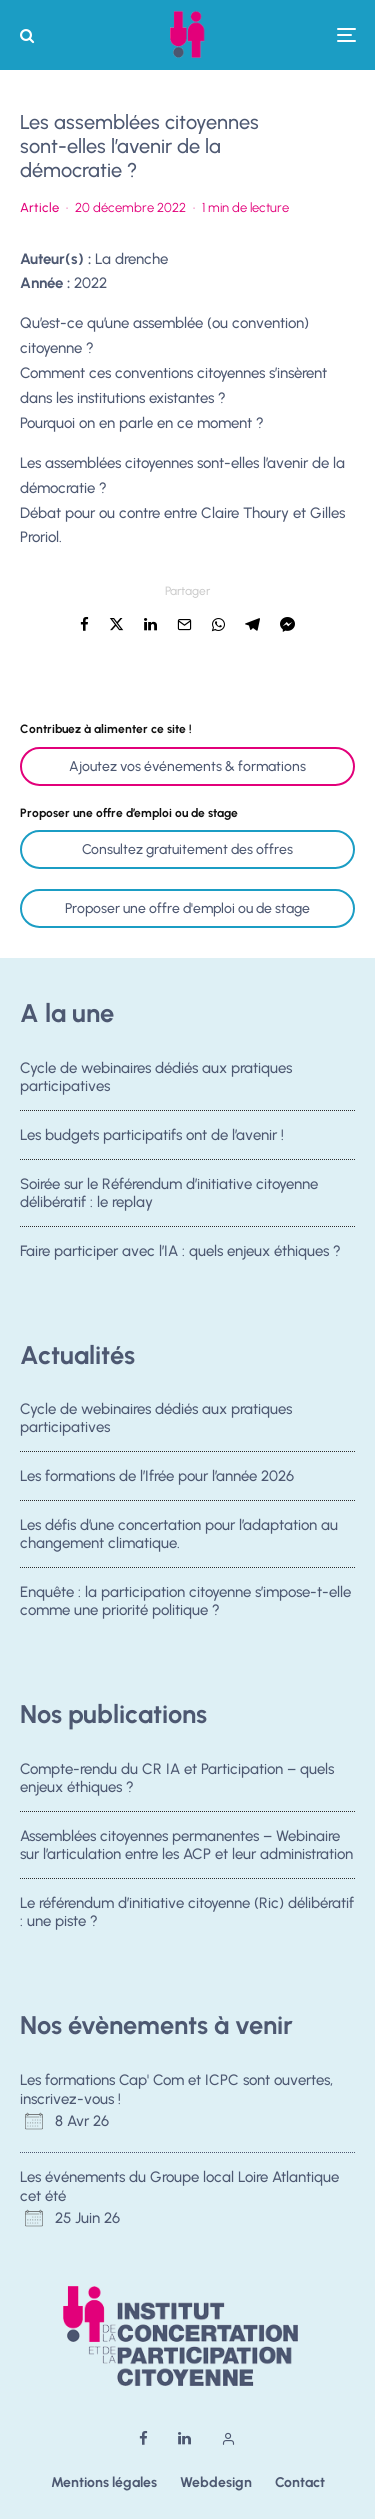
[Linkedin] (184, 2438)
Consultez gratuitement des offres (187, 849)
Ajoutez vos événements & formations (187, 766)
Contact (300, 2482)
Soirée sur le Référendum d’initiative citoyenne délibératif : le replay (169, 1202)
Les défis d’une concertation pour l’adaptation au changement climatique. (179, 1544)
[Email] (184, 624)
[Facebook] (143, 2438)
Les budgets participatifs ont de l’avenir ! (152, 1137)
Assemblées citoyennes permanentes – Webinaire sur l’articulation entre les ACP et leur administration (186, 1847)
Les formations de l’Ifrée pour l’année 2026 (157, 1479)
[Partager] (84, 624)
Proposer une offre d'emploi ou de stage (187, 908)
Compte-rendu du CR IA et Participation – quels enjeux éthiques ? (177, 1778)
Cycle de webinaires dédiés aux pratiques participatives (156, 1077)
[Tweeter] (116, 624)
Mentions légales (104, 2482)
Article (39, 207)
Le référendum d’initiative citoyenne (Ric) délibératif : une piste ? (187, 1921)
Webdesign (216, 2482)
